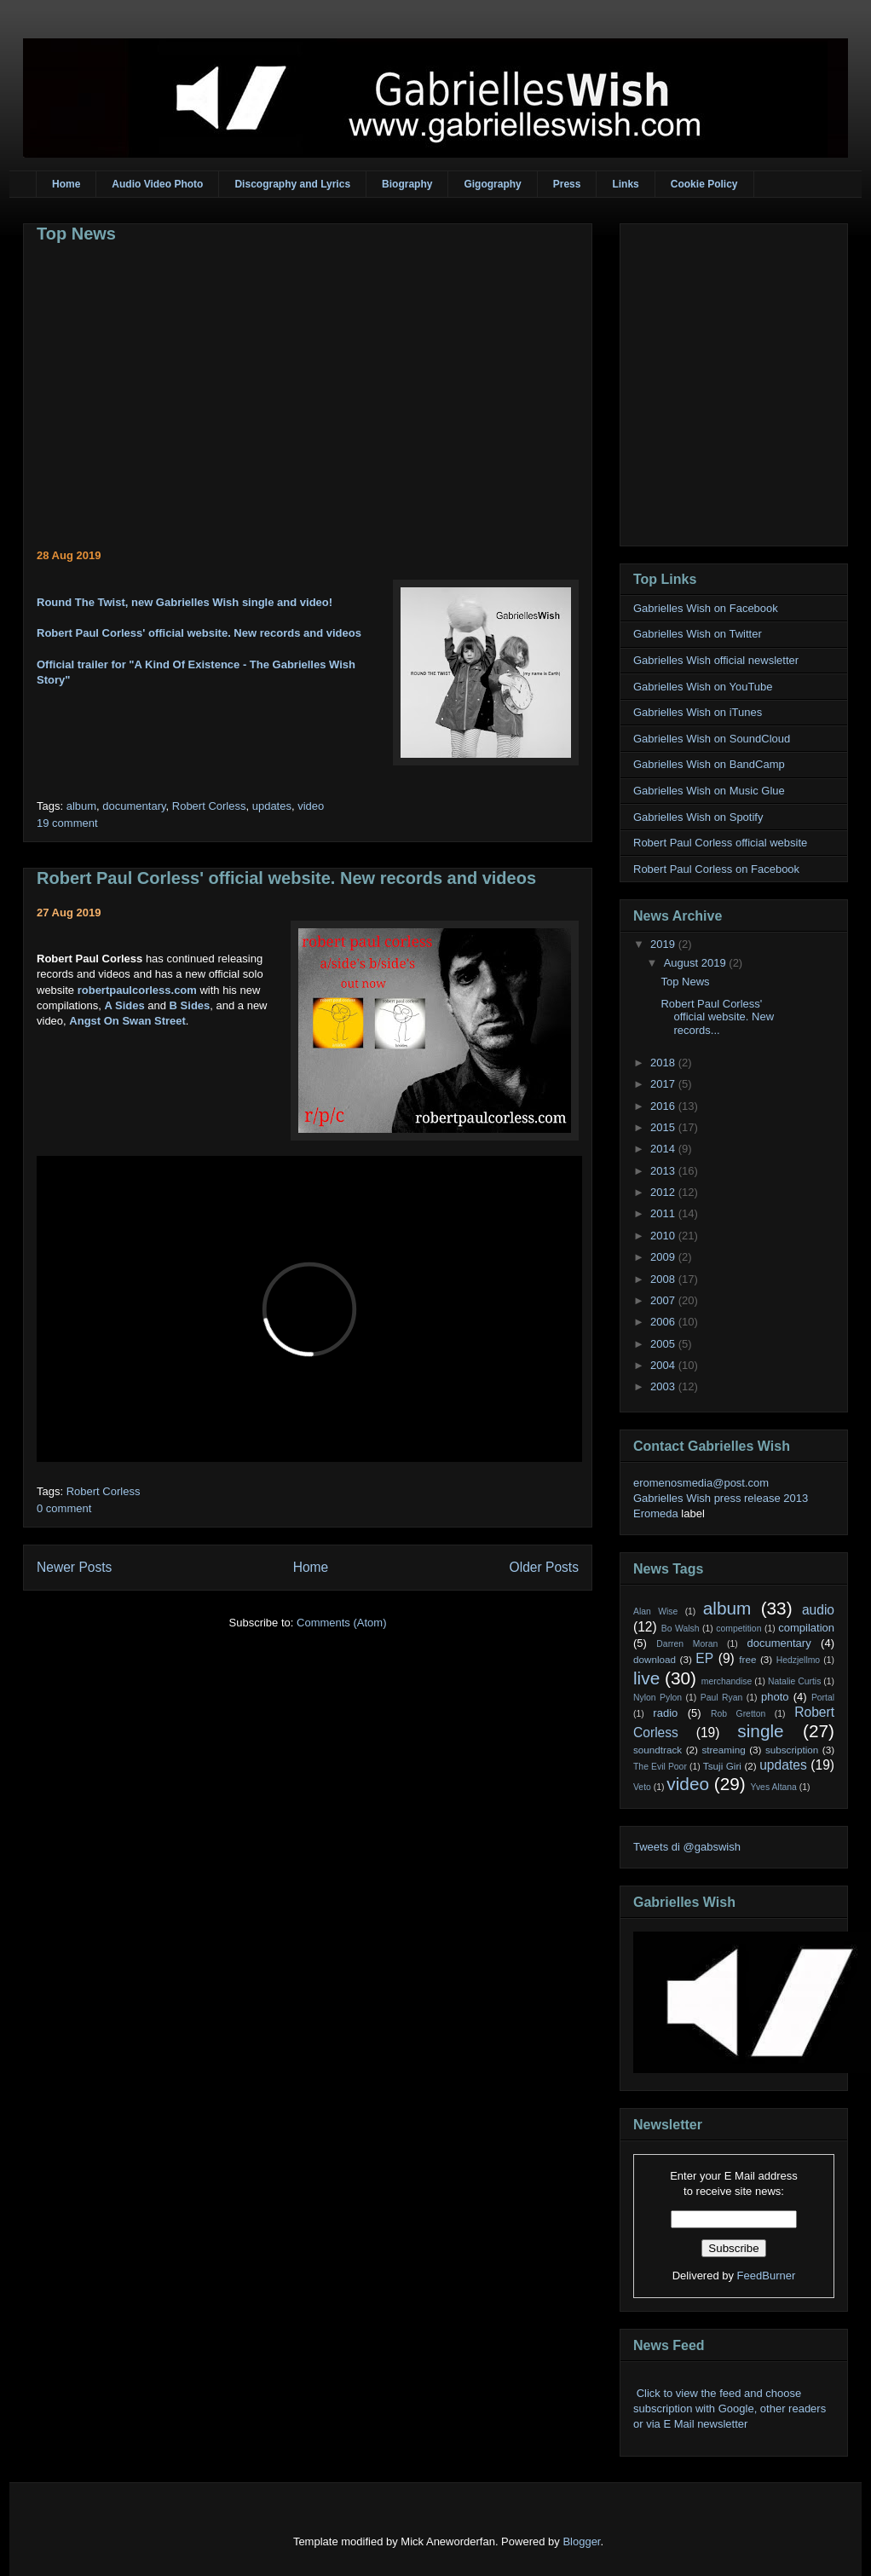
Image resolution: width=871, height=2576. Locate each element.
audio (818, 1610)
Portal (822, 1697)
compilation (806, 1627)
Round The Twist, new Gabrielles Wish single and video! (184, 602)
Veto (642, 1787)
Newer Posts (74, 1567)
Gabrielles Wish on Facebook (705, 608)
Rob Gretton (738, 1713)
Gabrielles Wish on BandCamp (709, 764)
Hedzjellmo (798, 1660)
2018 (664, 1062)
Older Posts (544, 1567)
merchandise (727, 1681)
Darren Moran (687, 1644)
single (760, 1731)
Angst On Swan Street (127, 1020)
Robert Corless (209, 806)
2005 (664, 1343)
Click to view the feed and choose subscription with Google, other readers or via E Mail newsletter (729, 2408)
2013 (664, 1170)
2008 (664, 1279)
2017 (664, 1083)
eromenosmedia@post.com (701, 1482)
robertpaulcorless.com (137, 990)
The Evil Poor (660, 1766)
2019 (664, 944)
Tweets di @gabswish (687, 1846)
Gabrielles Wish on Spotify (698, 817)
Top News (76, 233)
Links (625, 184)
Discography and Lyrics (292, 184)
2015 (664, 1127)
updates (271, 806)
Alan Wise (655, 1611)
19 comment (67, 823)
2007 (664, 1300)
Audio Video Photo (157, 184)
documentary (133, 806)
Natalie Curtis (794, 1681)
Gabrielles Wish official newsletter (716, 660)
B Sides (190, 1005)
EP (704, 1658)
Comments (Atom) (341, 1622)
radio (665, 1713)
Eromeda (655, 1513)
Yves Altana (774, 1787)
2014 (664, 1148)
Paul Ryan (722, 1697)
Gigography (492, 184)
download (654, 1659)
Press (567, 184)
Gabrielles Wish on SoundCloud (711, 738)
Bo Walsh (680, 1628)
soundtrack (657, 1749)
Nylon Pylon (657, 1697)
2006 (664, 1321)
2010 (664, 1235)
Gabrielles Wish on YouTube (703, 686)
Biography (407, 184)
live (646, 1678)
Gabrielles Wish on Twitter (697, 633)
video (310, 806)
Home (66, 184)
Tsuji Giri (722, 1765)
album (81, 806)
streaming (723, 1749)
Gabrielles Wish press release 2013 (720, 1498)
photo (775, 1696)
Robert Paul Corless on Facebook (716, 869)
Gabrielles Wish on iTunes (697, 712)
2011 (664, 1213)
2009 (664, 1256)
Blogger (581, 2541)
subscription (791, 1749)
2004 (664, 1365)
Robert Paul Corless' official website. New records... (717, 1017)
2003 (664, 1386)
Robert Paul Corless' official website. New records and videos (199, 633)
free (747, 1659)
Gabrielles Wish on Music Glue (709, 790)
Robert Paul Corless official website (720, 842)
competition (738, 1628)
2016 (664, 1106)
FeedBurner (766, 2275)
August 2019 (697, 962)
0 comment (64, 1508)
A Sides (124, 1005)
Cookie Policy (704, 184)
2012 (664, 1192)
